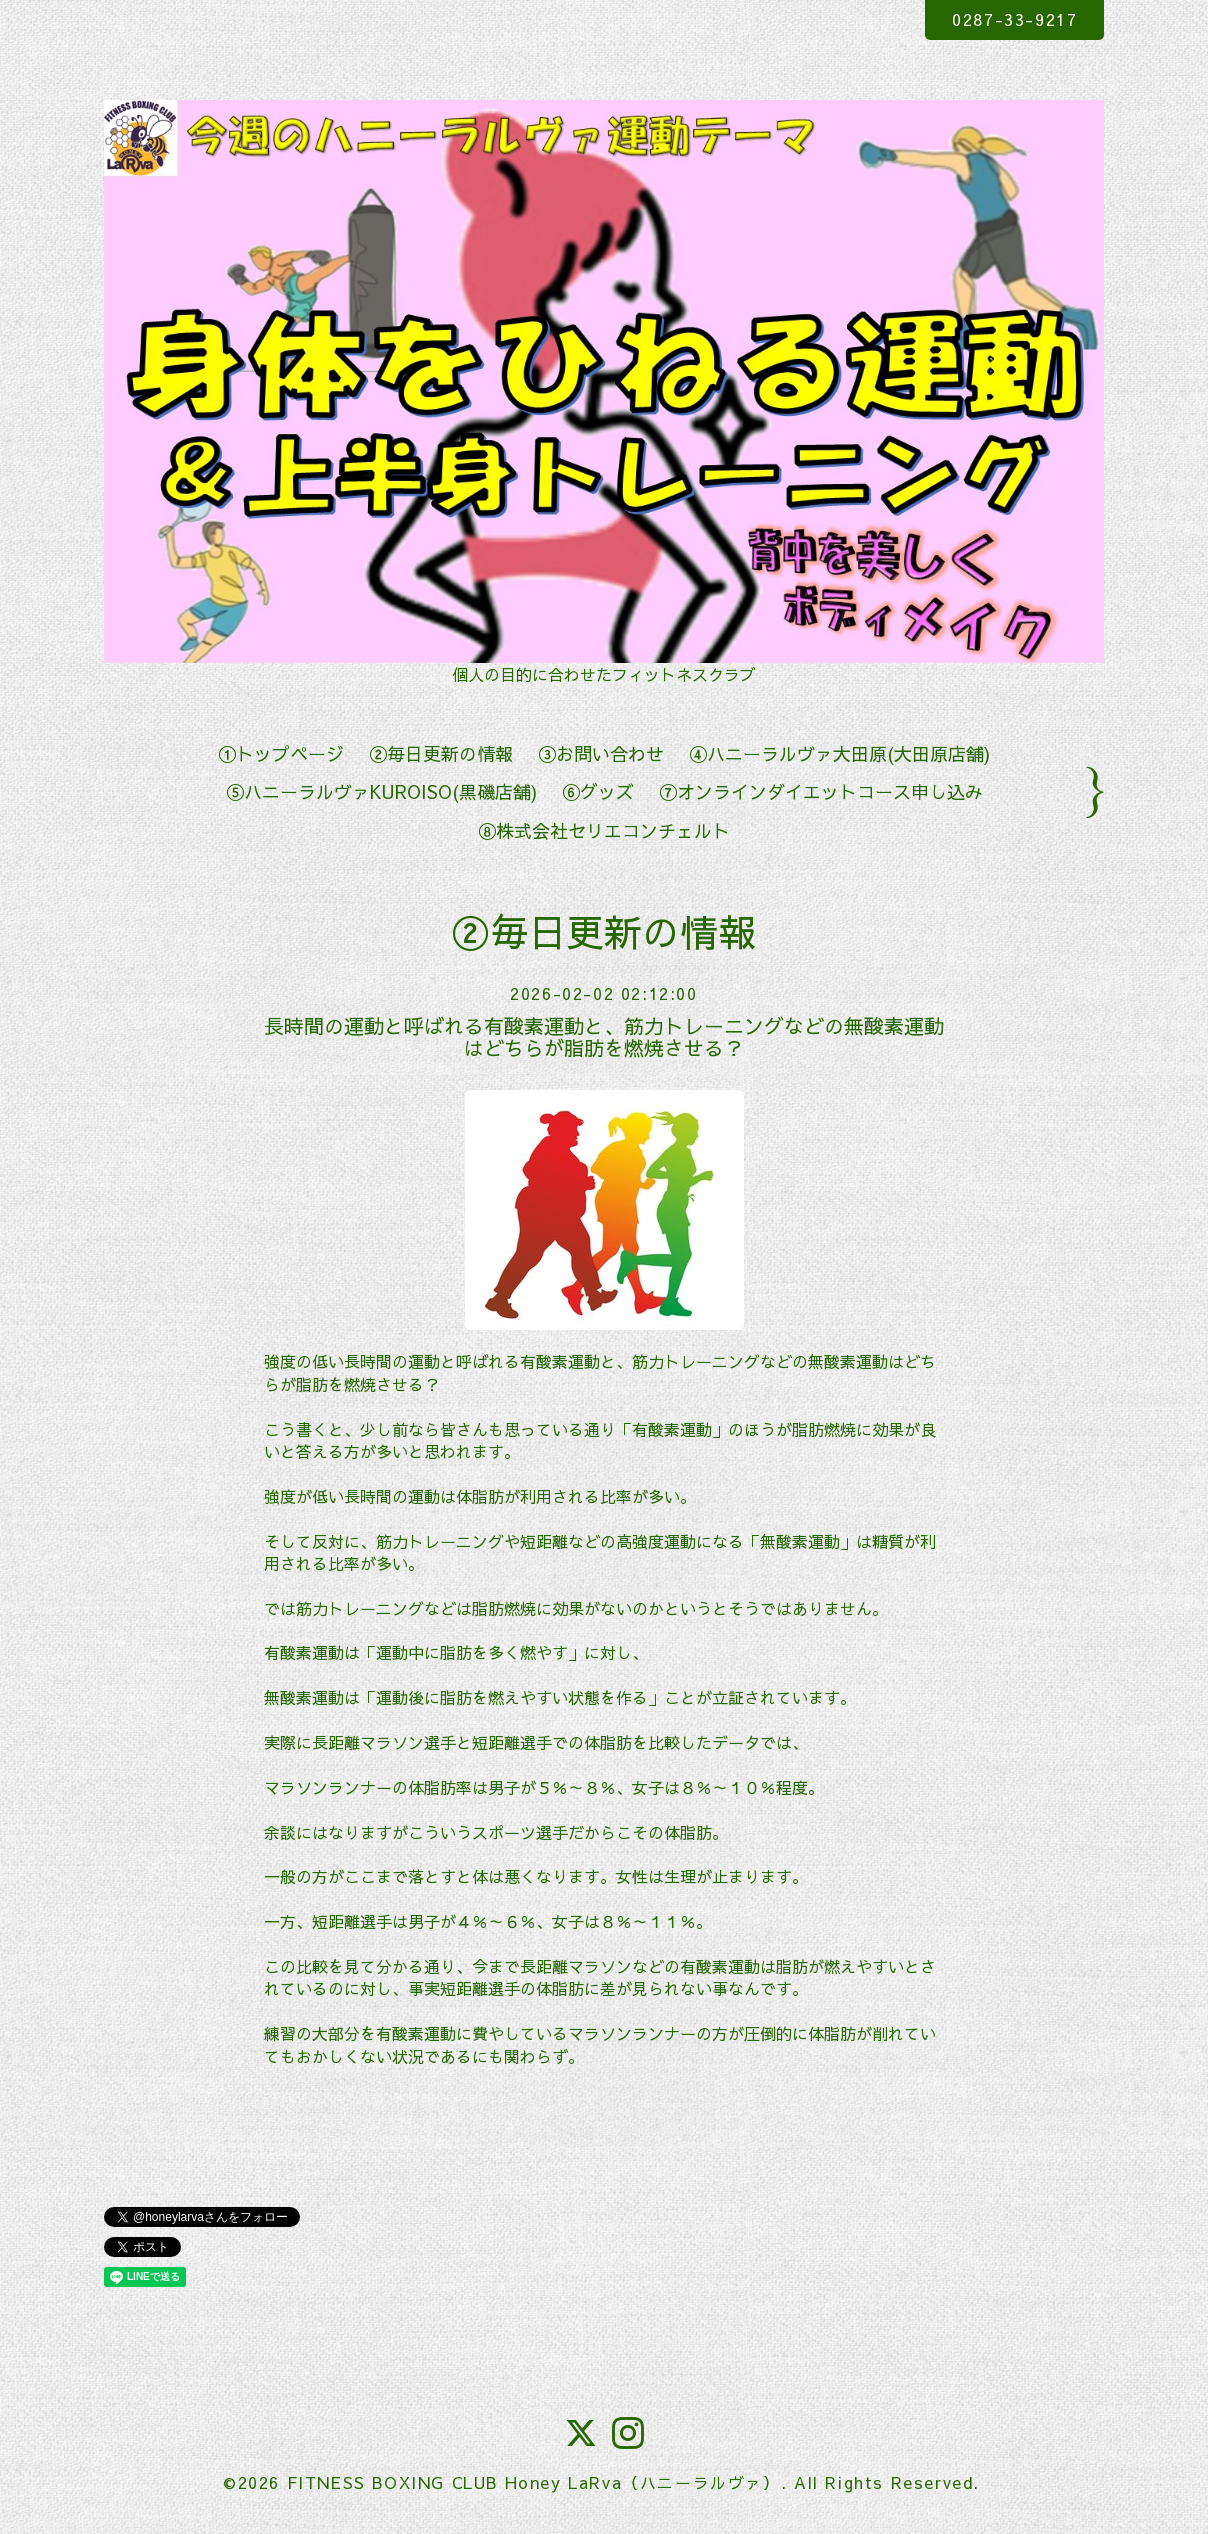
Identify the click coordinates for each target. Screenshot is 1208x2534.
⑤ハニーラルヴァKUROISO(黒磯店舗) (381, 791)
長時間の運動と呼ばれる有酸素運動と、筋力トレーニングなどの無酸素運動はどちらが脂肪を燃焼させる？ (604, 1036)
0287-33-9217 (1014, 19)
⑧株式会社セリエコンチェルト (604, 830)
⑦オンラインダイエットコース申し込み (821, 791)
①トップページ (281, 753)
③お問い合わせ (601, 753)
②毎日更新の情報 (441, 753)
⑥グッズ (598, 791)
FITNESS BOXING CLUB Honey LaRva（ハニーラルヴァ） (534, 2482)
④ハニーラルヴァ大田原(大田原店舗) (839, 753)
